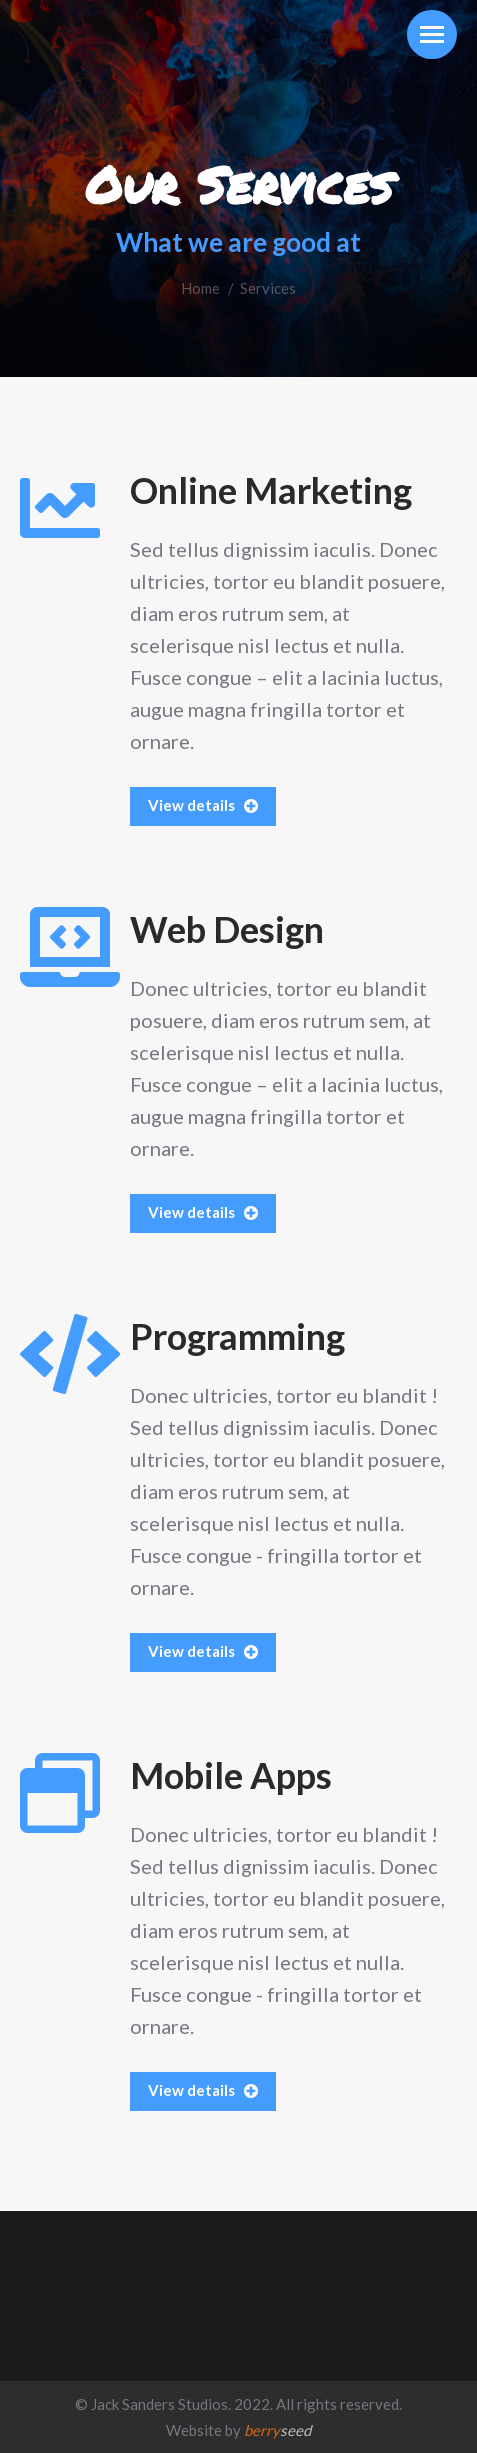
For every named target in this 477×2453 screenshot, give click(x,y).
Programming (237, 1336)
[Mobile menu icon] (432, 34)
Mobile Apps (231, 1775)
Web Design (227, 929)
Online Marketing (271, 490)
